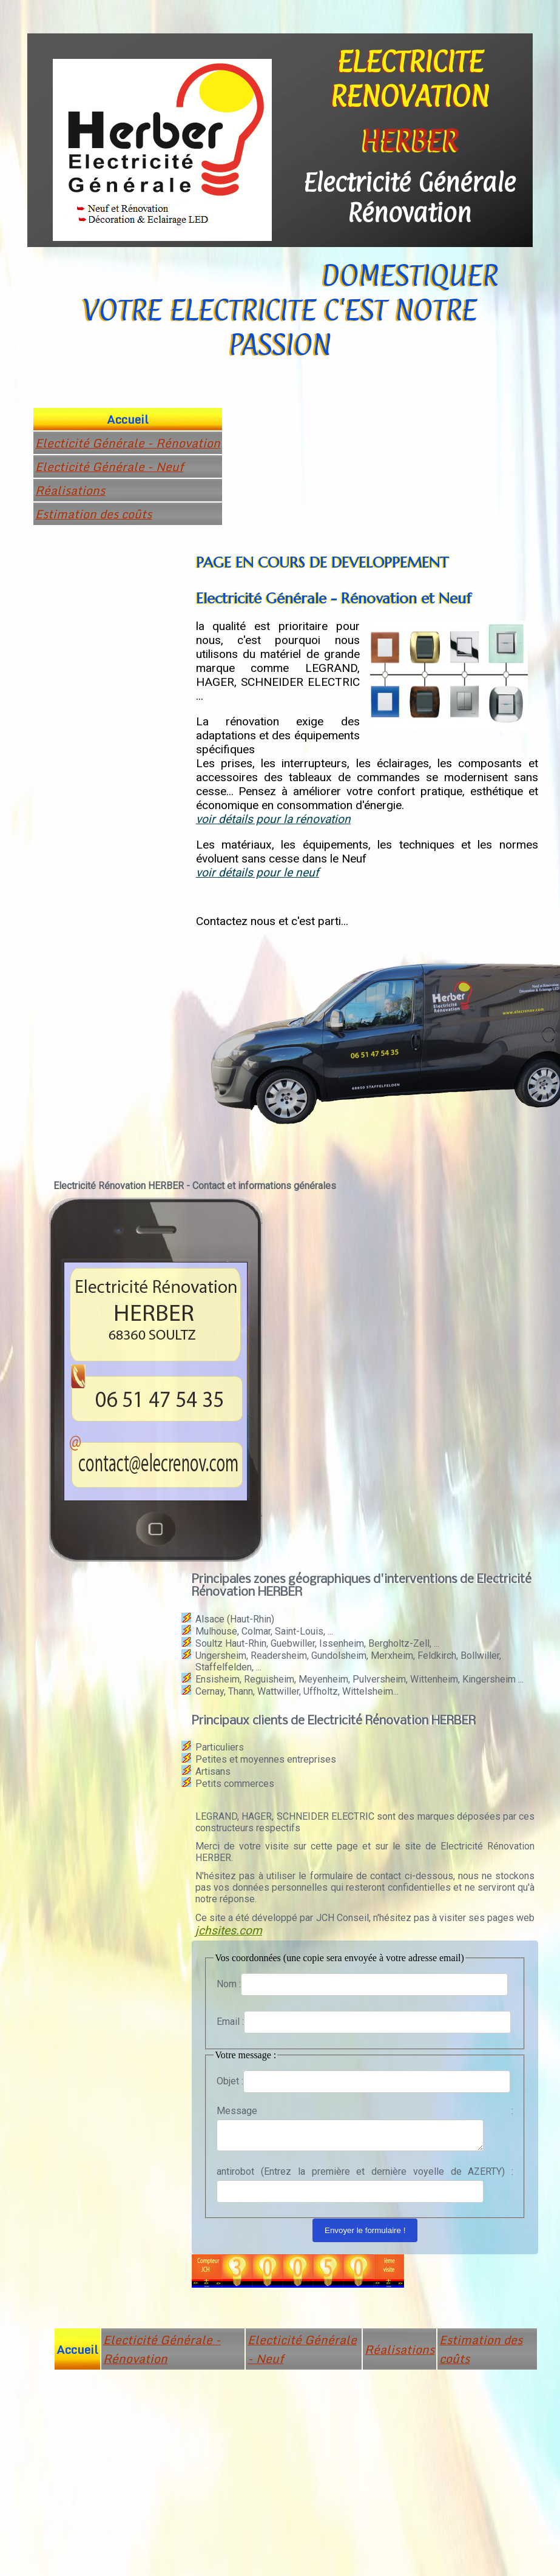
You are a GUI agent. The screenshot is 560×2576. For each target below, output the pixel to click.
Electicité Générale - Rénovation (127, 442)
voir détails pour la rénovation (273, 819)
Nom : (229, 1984)
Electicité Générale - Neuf (109, 466)
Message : (365, 2111)
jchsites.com (228, 1930)
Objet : (230, 2081)
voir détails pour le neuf (257, 873)
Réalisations (70, 490)
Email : (230, 2021)
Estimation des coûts (93, 513)
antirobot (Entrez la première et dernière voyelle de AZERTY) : (365, 2175)
